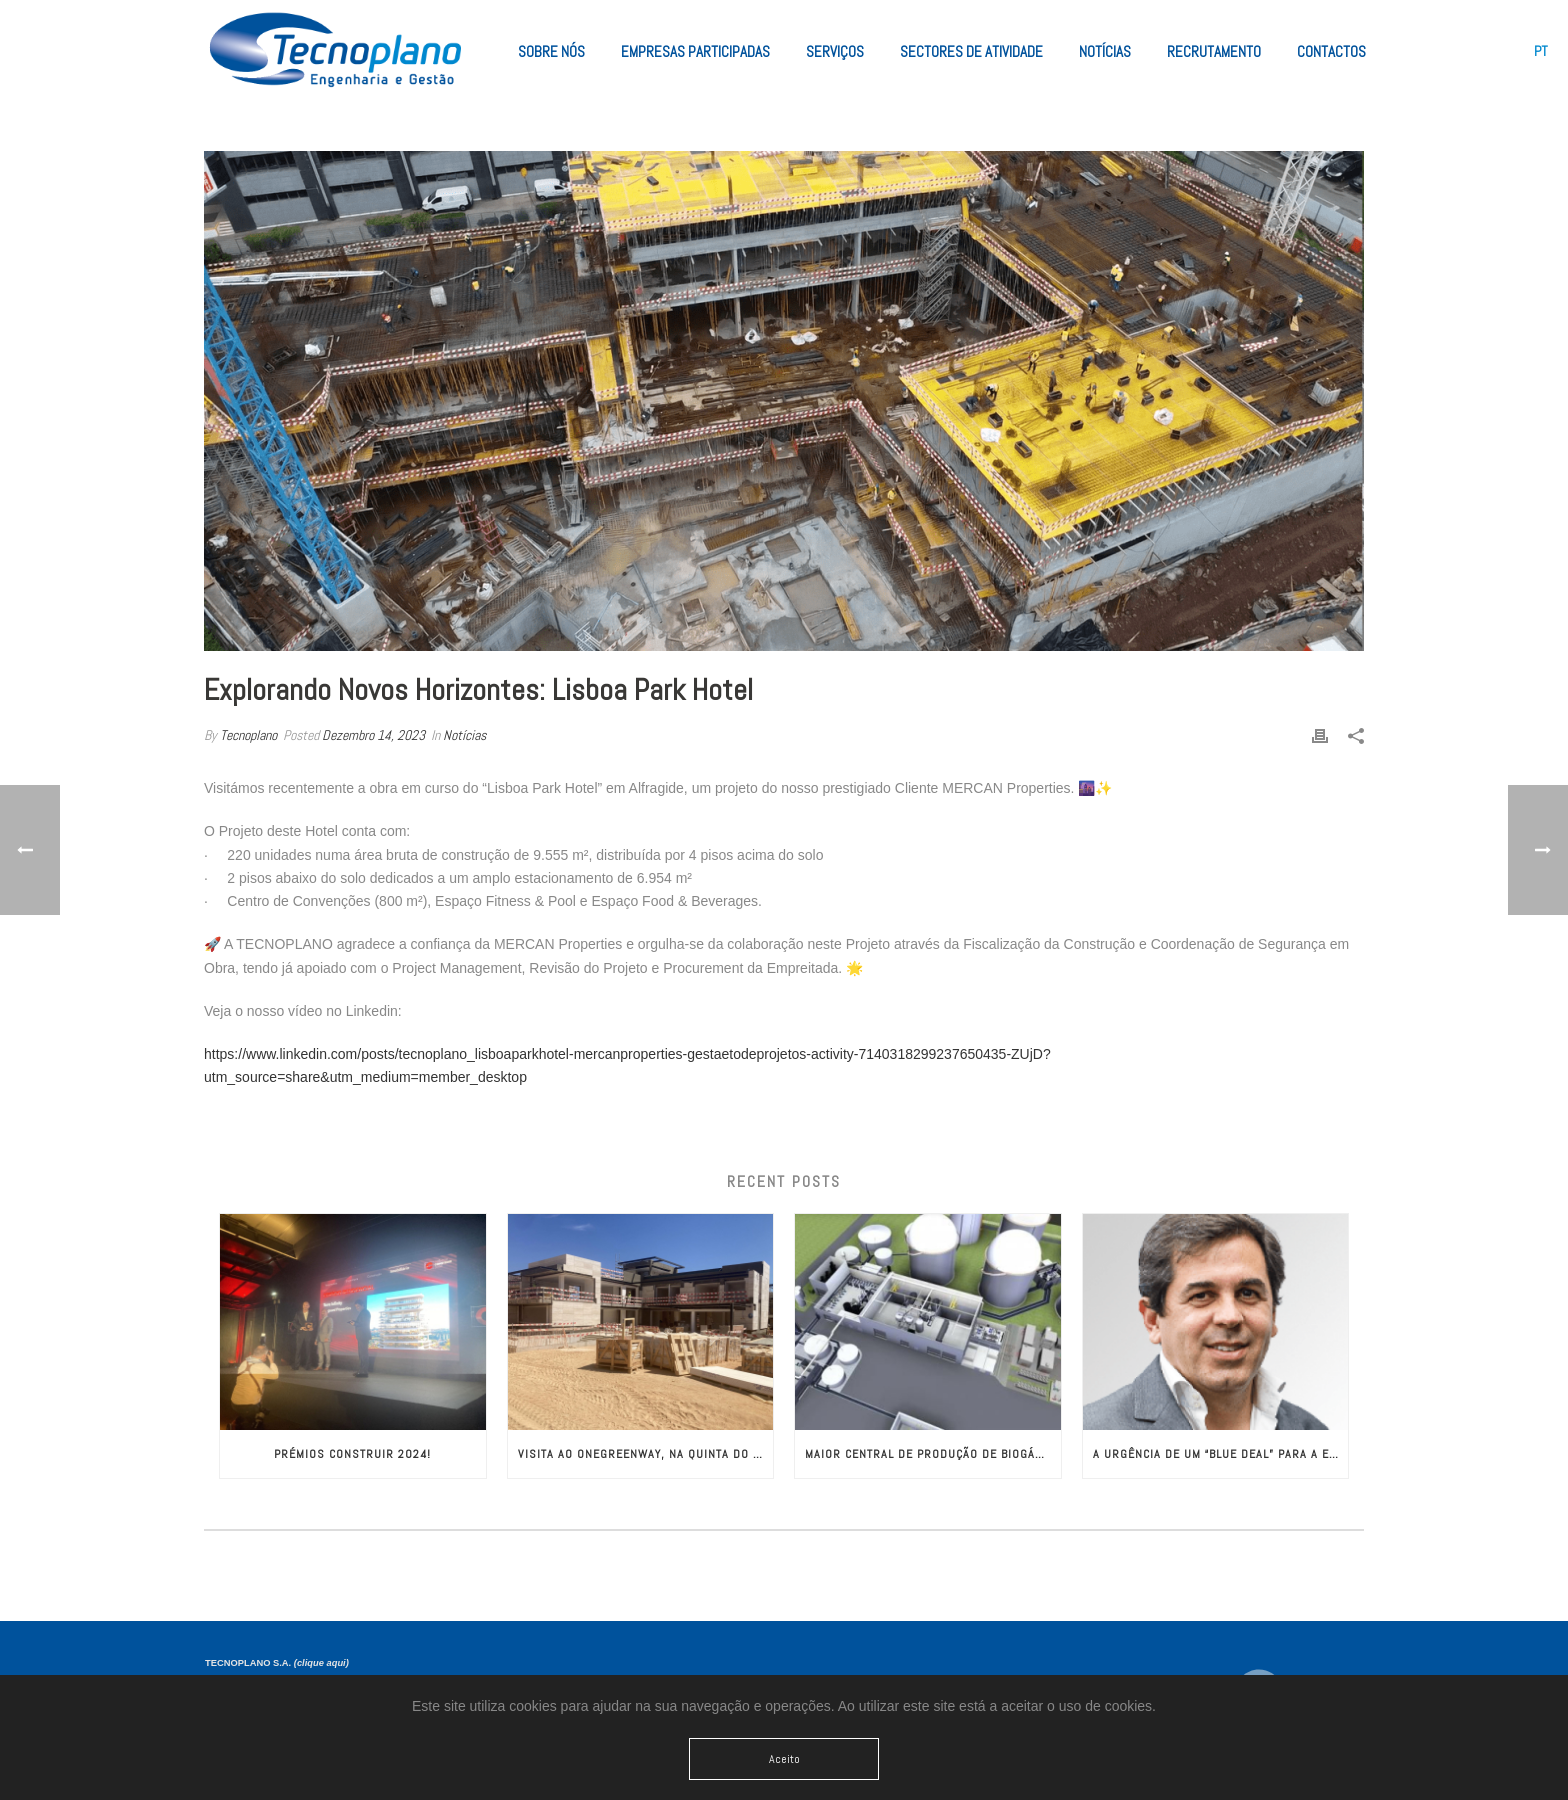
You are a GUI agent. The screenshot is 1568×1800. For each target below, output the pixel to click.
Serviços (835, 51)
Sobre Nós (551, 51)
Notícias (1105, 51)
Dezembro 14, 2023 (373, 735)
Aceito (784, 1759)
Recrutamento (1214, 51)
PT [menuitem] (1541, 51)
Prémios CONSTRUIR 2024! (352, 1454)
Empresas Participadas (695, 51)
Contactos (1331, 51)
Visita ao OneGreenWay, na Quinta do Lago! (646, 1454)
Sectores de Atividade (971, 51)
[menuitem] (1541, 51)
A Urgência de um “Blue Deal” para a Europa (1221, 1454)
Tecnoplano (248, 735)
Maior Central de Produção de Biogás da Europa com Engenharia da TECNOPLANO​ (933, 1454)
